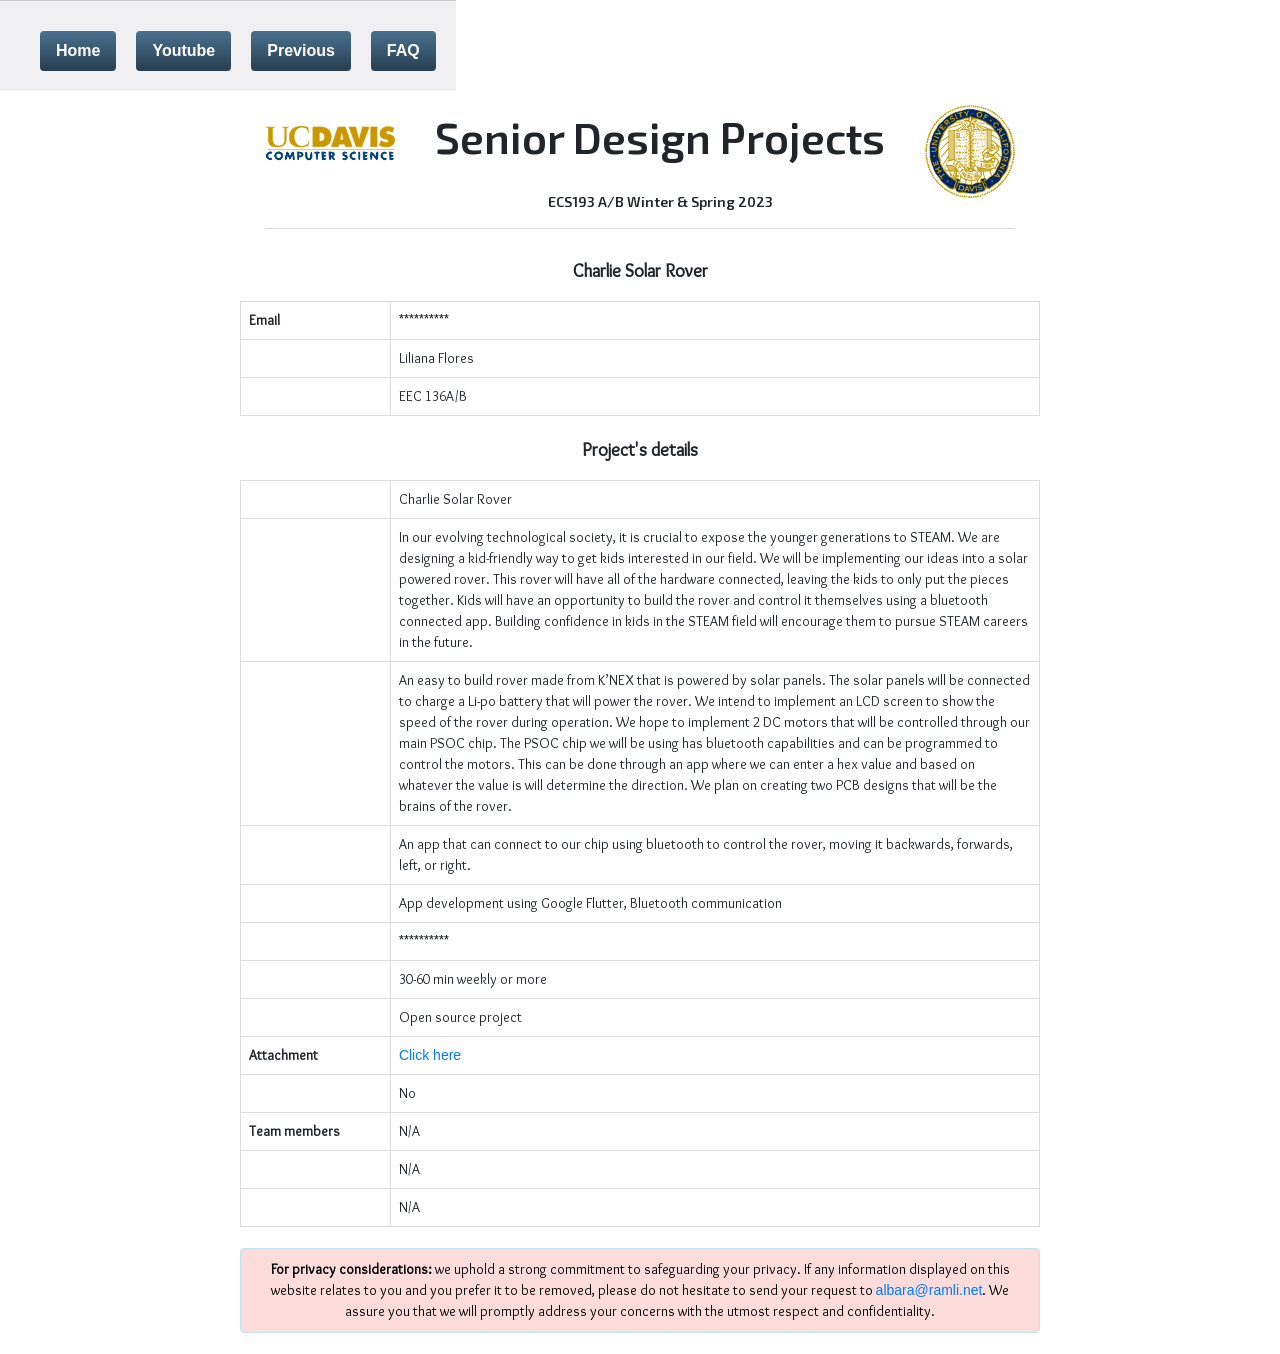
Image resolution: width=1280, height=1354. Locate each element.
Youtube (183, 50)
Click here (430, 1055)
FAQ (403, 50)
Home (78, 50)
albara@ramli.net (929, 1290)
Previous (301, 50)
